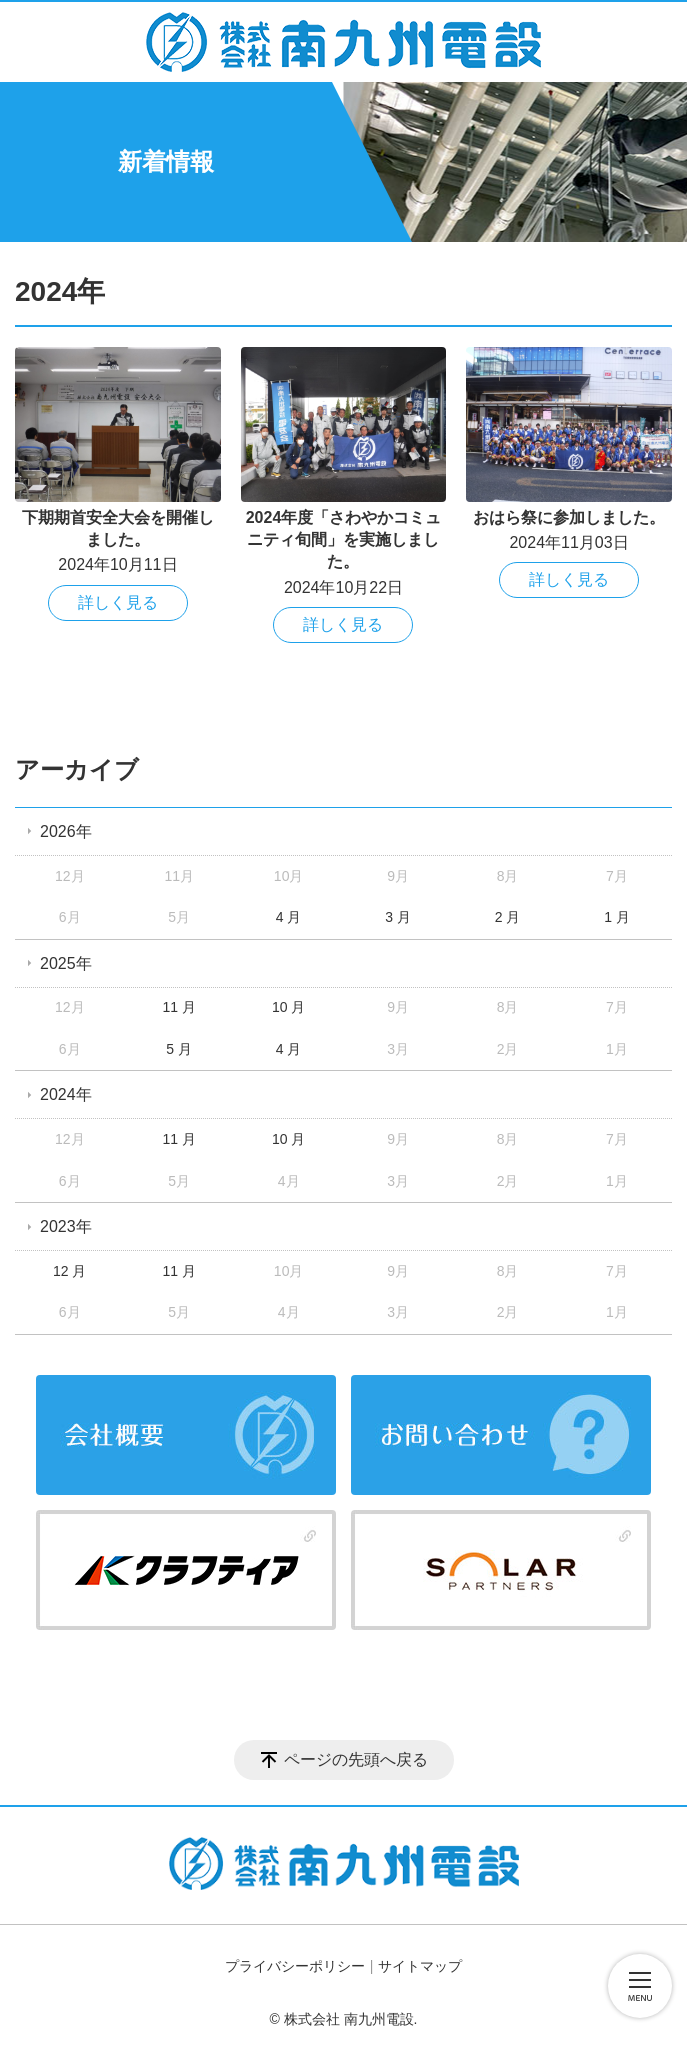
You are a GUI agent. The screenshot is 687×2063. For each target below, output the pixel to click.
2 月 (508, 917)
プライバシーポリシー (295, 1966)
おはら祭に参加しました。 (569, 517)
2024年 (66, 1094)
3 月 (398, 917)
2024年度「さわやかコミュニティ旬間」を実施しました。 (344, 540)
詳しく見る (118, 602)
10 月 (288, 1007)
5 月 (179, 1049)
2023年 (66, 1226)
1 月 (617, 917)
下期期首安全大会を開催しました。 (118, 528)
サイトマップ (420, 1966)
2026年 (66, 831)
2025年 (66, 963)
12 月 (69, 1271)
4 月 (289, 917)
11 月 (178, 1007)
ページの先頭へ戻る (356, 1759)
